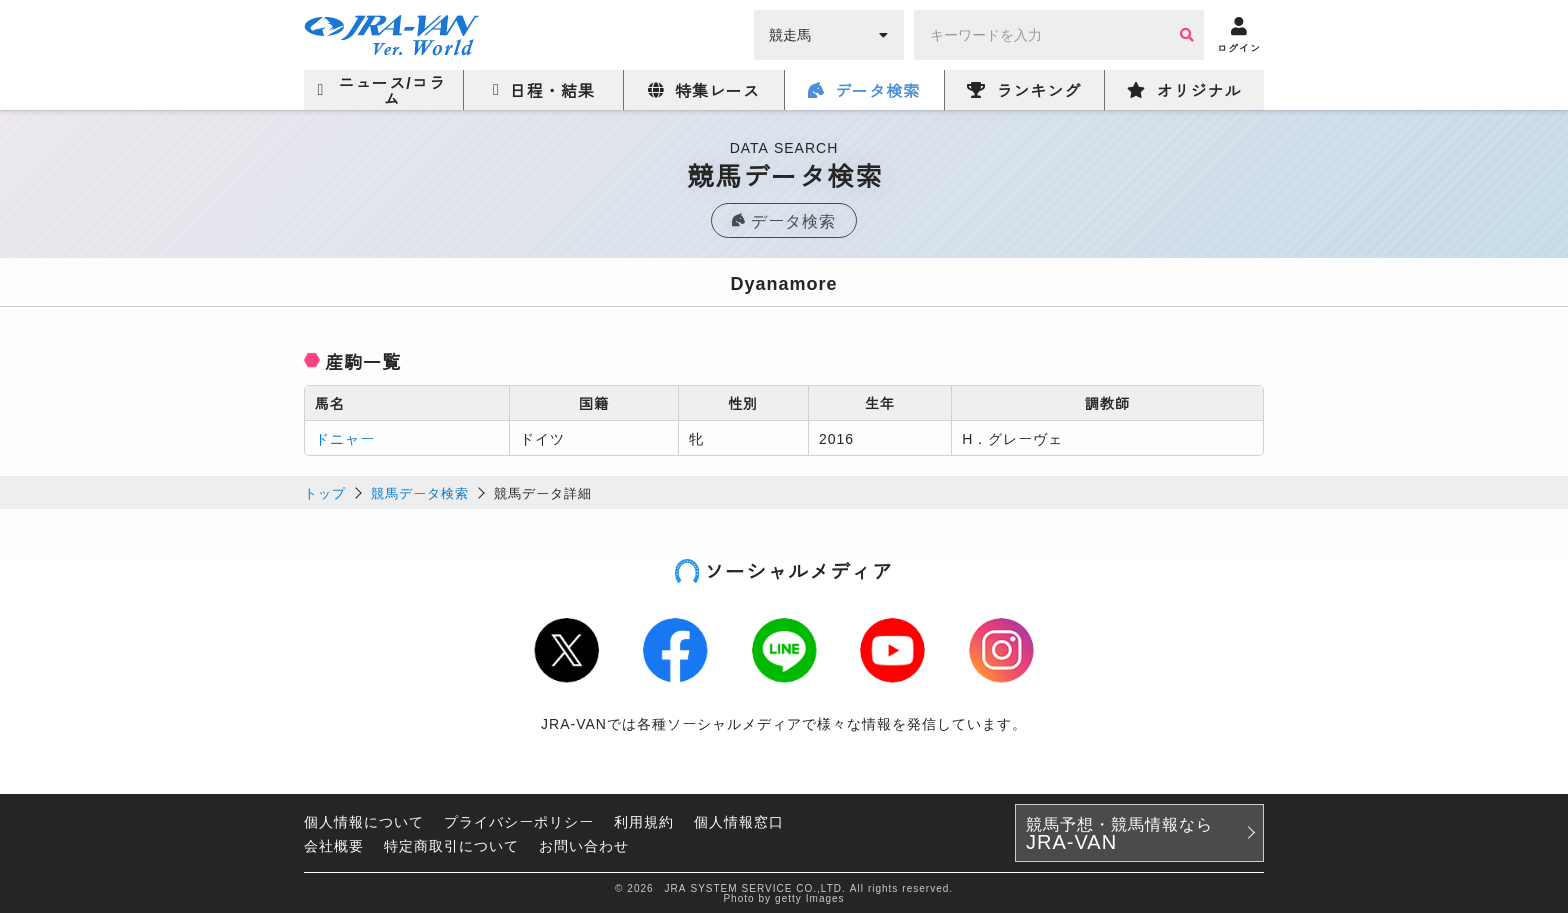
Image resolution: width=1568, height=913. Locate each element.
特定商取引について (451, 845)
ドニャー (345, 438)
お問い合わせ (584, 845)
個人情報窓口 (739, 821)
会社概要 (334, 845)
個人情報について (364, 821)
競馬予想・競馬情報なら (1119, 833)
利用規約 (644, 821)
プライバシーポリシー (519, 821)
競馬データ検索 (420, 492)
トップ (325, 492)
